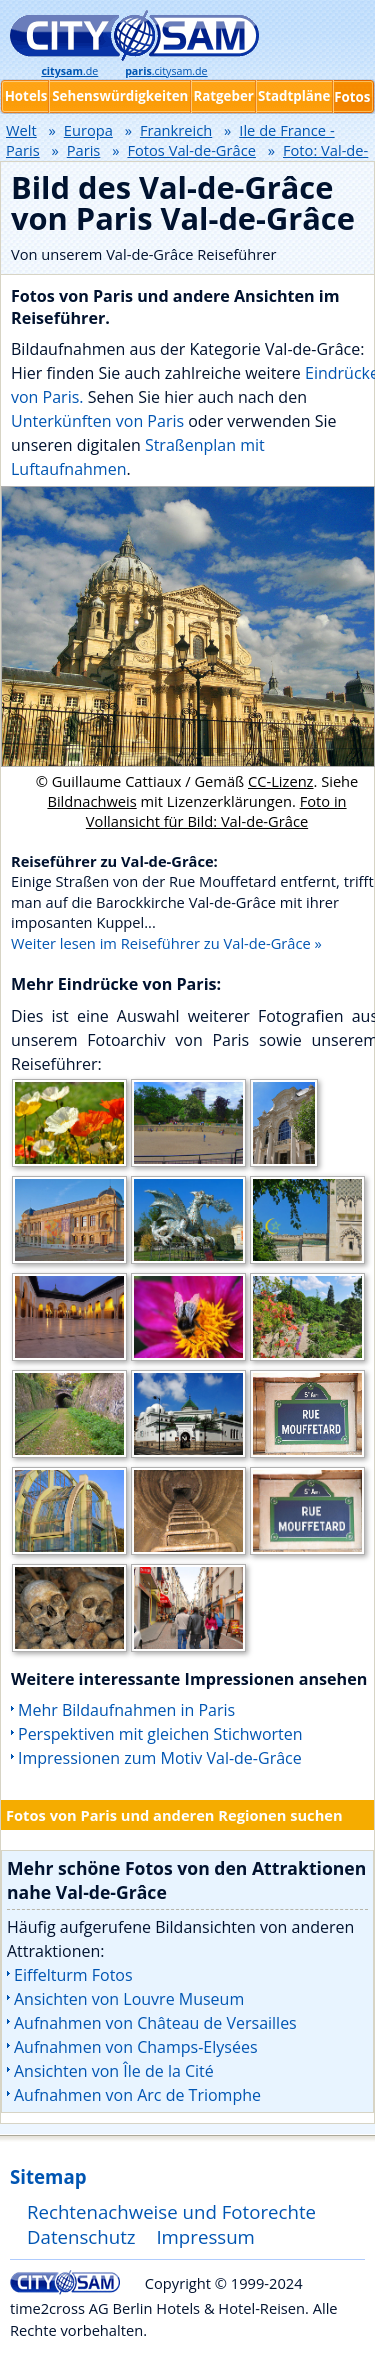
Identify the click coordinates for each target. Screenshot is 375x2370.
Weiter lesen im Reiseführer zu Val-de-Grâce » (166, 943)
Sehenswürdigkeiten (120, 96)
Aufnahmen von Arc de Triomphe (137, 2095)
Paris (84, 150)
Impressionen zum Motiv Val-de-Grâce (160, 1758)
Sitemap (48, 2176)
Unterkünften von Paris (97, 421)
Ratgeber (223, 96)
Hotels (26, 96)
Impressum (205, 2236)
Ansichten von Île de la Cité (114, 2071)
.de (69, 71)
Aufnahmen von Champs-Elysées (136, 2047)
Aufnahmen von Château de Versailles (155, 2023)
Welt (21, 130)
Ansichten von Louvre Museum (129, 1999)
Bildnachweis (91, 801)
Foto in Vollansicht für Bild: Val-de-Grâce (216, 811)
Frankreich (176, 130)
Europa (88, 130)
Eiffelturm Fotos (73, 1975)
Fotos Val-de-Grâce (191, 150)
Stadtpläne (294, 96)
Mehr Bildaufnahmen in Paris (126, 1710)
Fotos (352, 97)
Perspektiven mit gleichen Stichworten (160, 1734)
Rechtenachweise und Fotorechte (171, 2211)
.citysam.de (166, 71)
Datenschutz (81, 2236)
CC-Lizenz (281, 781)
